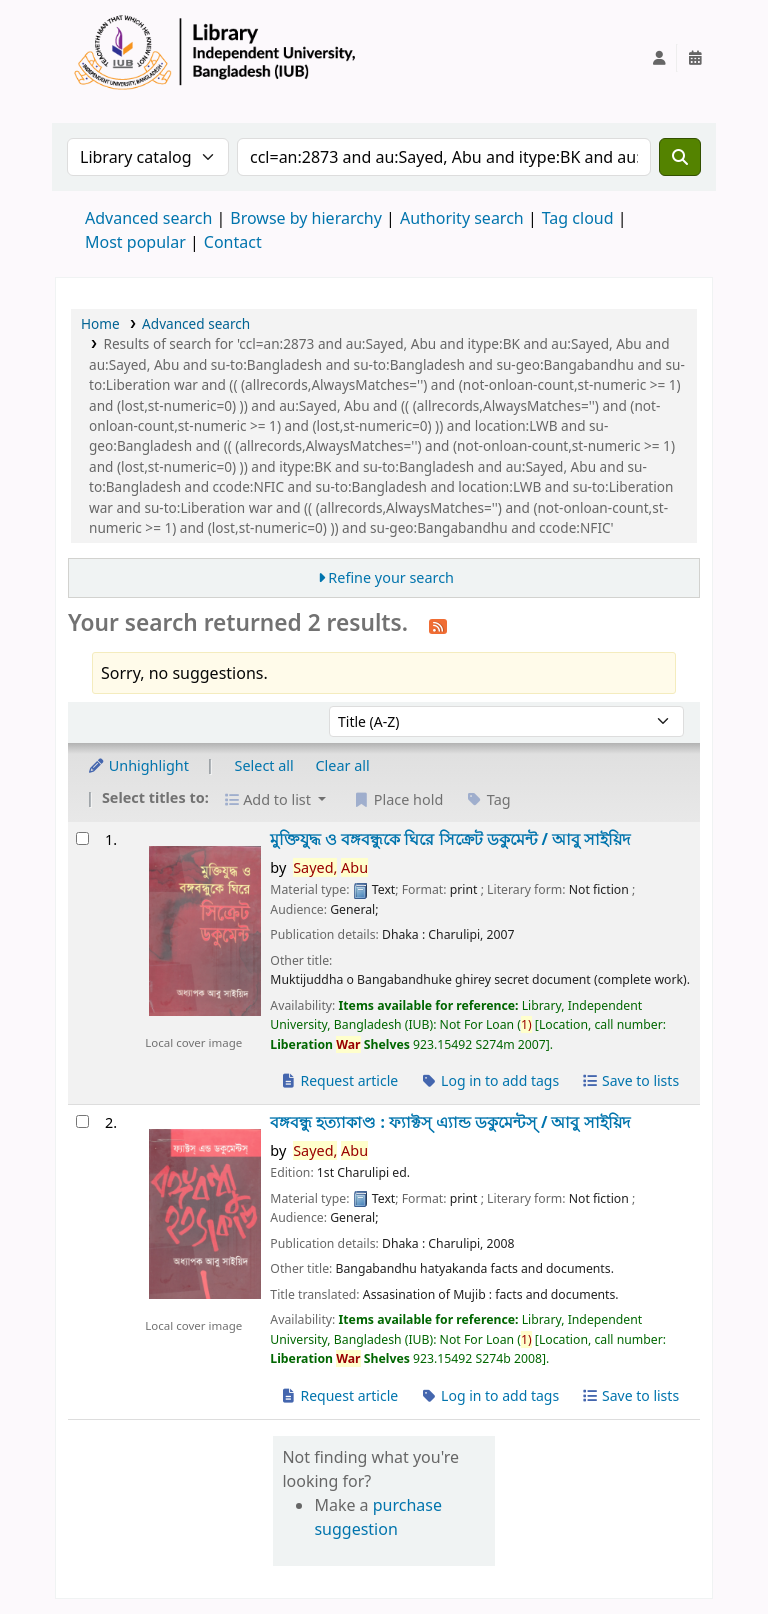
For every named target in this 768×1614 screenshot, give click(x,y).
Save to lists (630, 1080)
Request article (338, 1080)
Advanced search (148, 218)
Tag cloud (578, 218)
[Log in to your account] (659, 58)
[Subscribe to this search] (438, 625)
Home (100, 323)
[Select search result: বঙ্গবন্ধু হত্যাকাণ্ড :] (82, 1121)
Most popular (135, 242)
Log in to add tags (489, 1080)
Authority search (462, 218)
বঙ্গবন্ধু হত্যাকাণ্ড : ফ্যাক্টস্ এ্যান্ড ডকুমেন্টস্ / (449, 1122)
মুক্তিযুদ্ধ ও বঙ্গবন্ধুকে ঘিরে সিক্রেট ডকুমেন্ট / (450, 839)
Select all (264, 765)
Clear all (343, 765)
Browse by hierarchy (306, 218)
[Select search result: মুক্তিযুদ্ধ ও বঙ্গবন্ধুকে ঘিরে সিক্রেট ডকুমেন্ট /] (82, 838)
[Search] (680, 157)
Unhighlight (138, 765)
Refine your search (391, 577)
